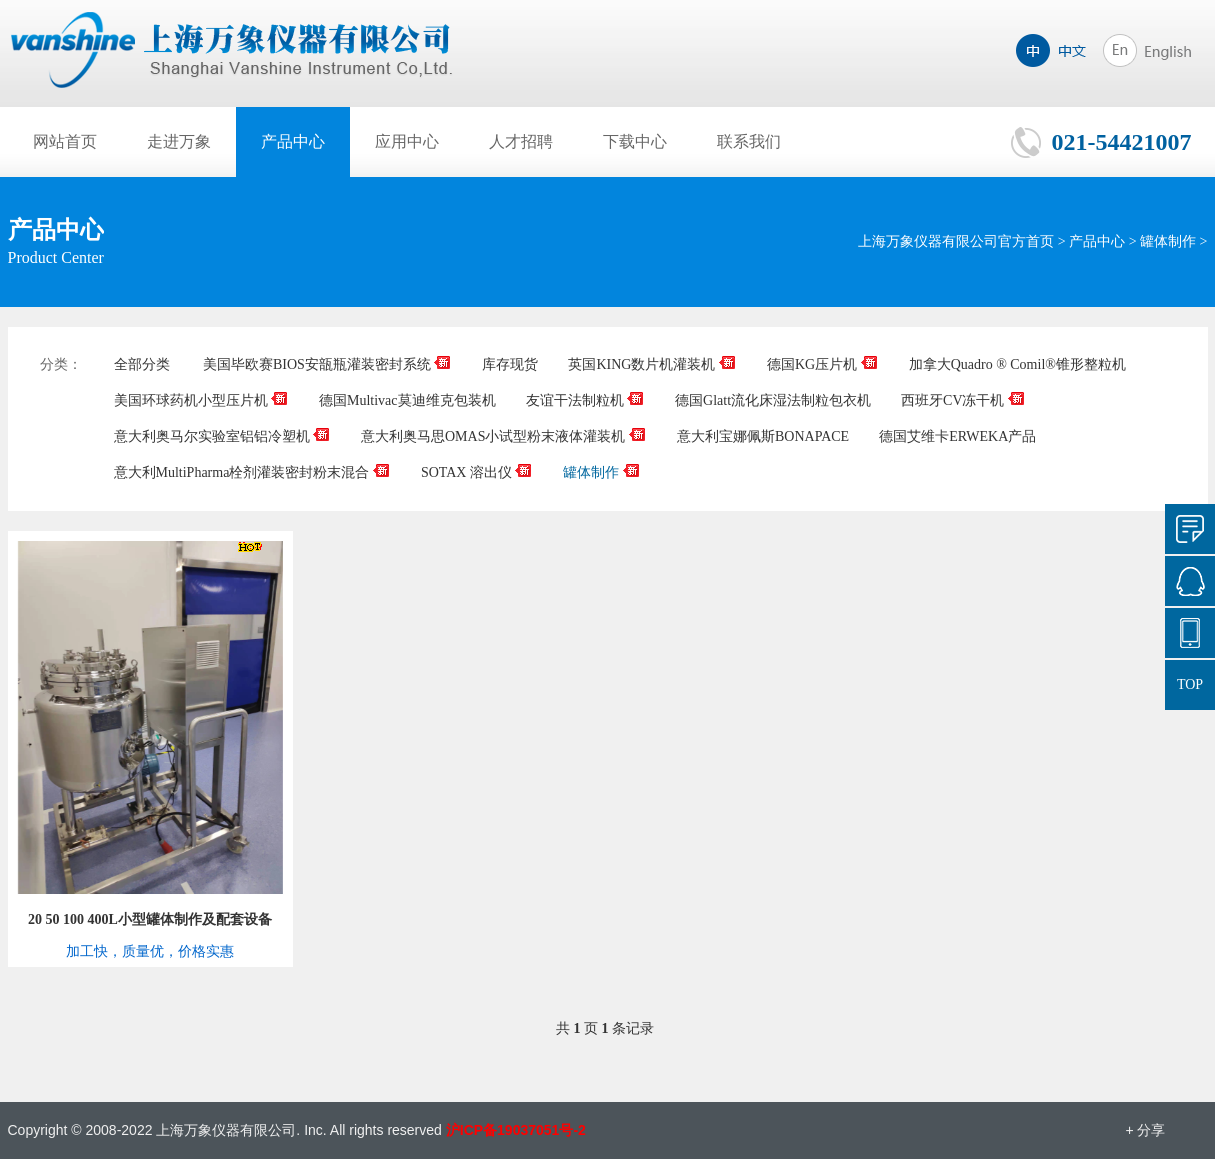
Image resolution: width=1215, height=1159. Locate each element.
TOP (1190, 684)
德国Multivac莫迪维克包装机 (407, 400)
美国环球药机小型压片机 (202, 400)
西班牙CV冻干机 (963, 400)
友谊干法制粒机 (586, 400)
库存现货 (510, 364)
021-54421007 (1122, 142)
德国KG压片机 (823, 364)
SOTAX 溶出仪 (477, 472)
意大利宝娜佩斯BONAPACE (763, 436)
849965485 (1190, 581)
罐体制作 (1168, 241)
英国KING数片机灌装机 (652, 364)
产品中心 (293, 141)
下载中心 (635, 141)
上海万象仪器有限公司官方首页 (956, 241)
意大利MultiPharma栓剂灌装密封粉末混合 (252, 472)
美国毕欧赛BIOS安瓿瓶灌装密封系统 (327, 364)
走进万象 (179, 141)
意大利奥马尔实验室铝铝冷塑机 (223, 436)
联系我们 (749, 141)
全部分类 (142, 364)
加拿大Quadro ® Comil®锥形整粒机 (1017, 364)
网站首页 (65, 141)
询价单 (1190, 529)
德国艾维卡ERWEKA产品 (957, 436)
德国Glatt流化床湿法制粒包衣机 (773, 400)
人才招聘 (521, 141)
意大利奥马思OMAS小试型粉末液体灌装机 (504, 436)
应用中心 (407, 141)
